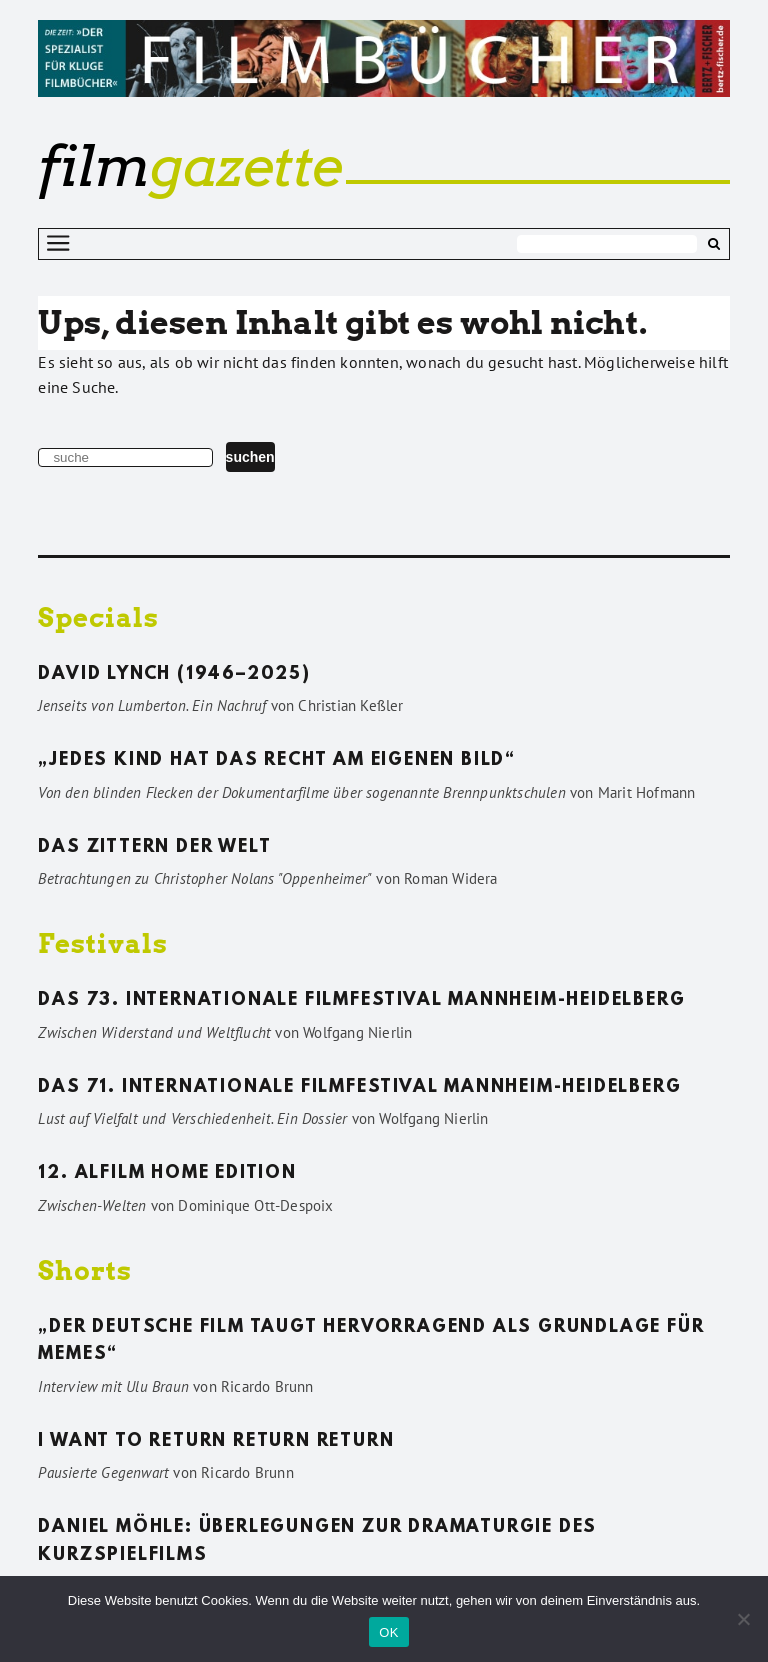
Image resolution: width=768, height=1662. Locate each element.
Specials (98, 617)
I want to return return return (216, 1442)
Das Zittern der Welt (154, 848)
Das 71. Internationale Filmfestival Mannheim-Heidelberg (359, 1088)
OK (388, 1632)
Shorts (85, 1270)
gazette (190, 166)
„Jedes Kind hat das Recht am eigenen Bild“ (277, 761)
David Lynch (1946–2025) (174, 675)
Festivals (103, 943)
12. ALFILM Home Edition (167, 1174)
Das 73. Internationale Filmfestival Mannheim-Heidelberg (361, 1001)
